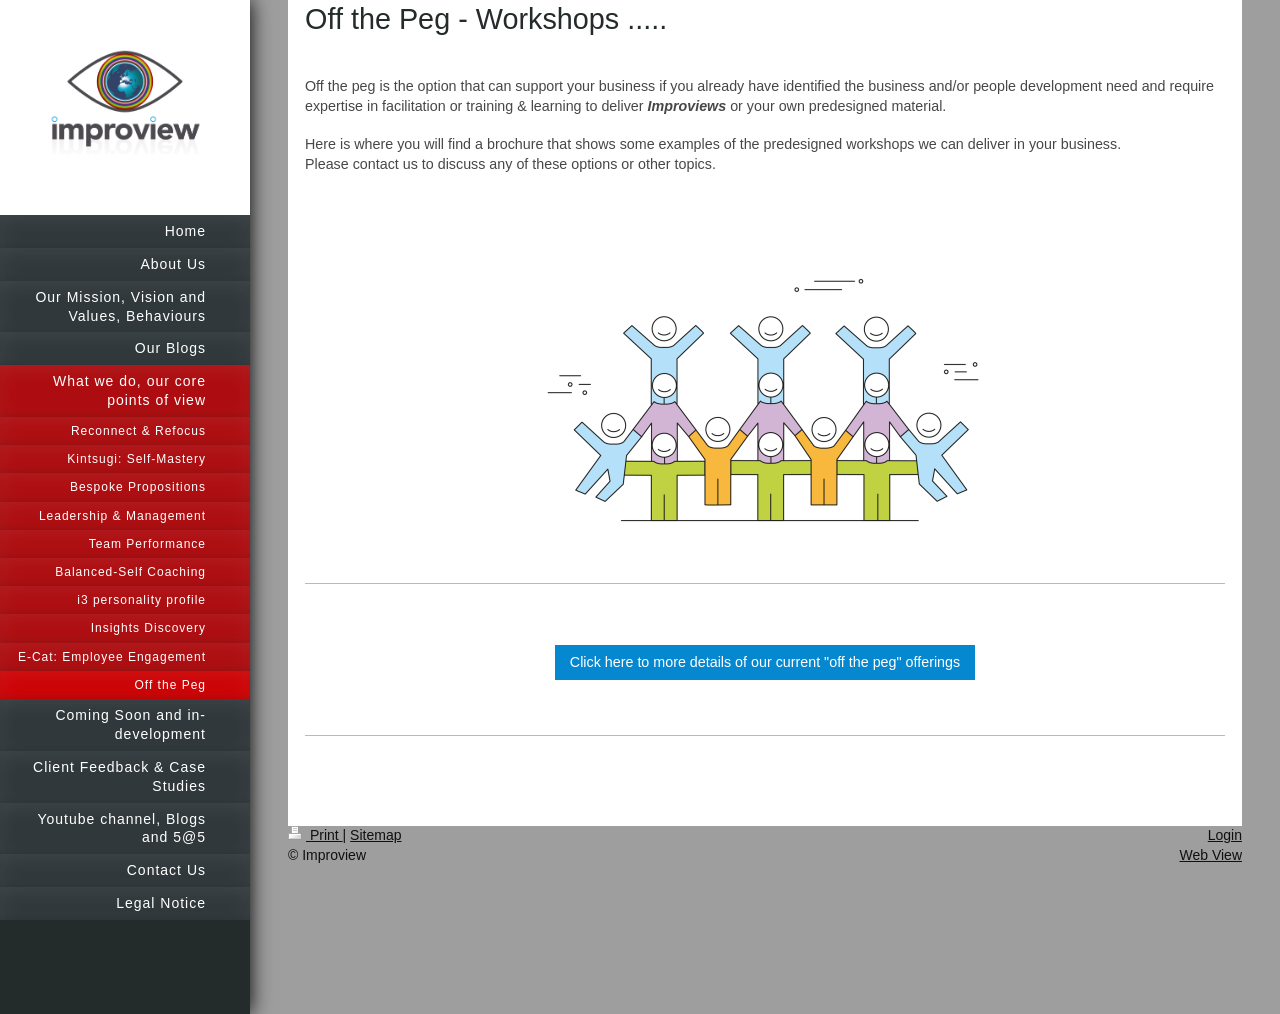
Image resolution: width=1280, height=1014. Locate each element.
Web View (1210, 855)
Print (315, 835)
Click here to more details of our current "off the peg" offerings (765, 662)
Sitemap (375, 835)
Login (1225, 835)
